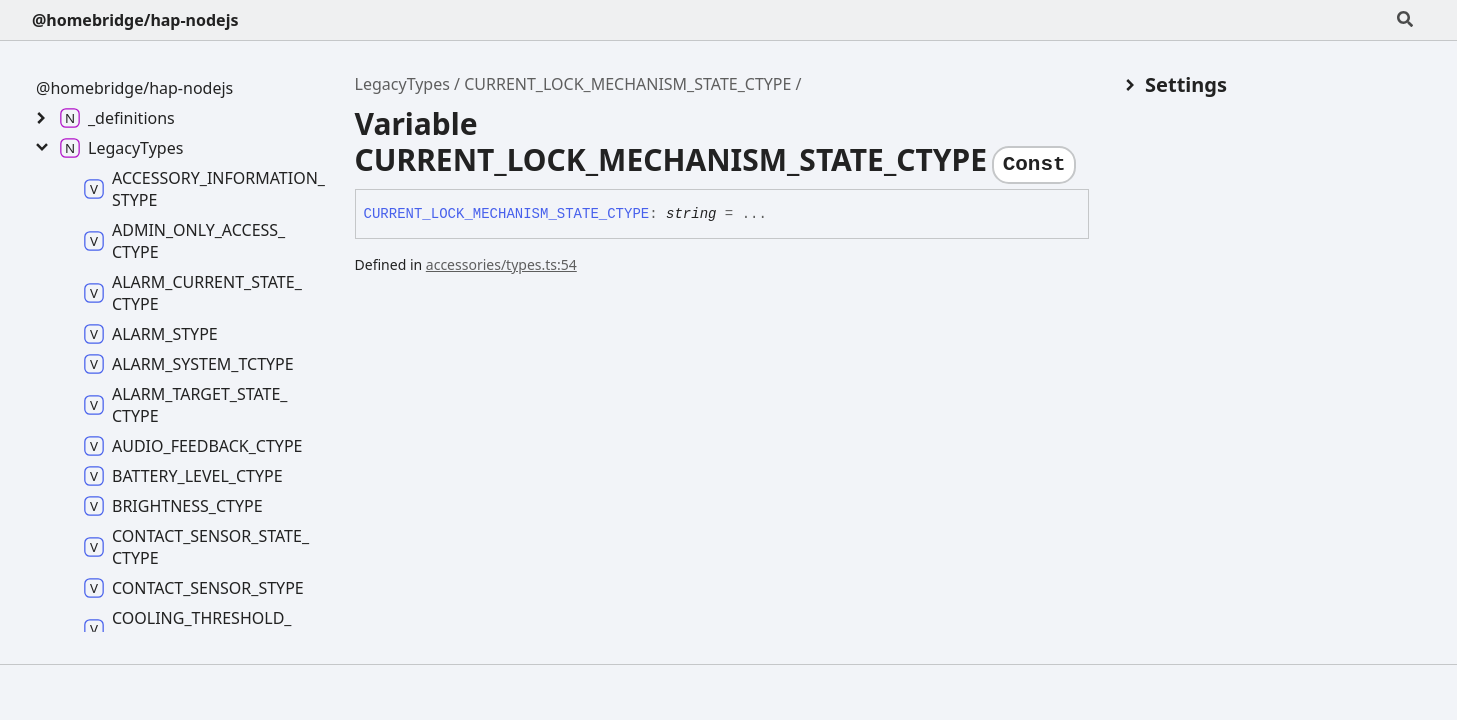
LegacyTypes (402, 84)
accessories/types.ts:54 (501, 264)
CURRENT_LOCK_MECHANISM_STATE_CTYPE (627, 84)
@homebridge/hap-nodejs (135, 20)
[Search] (1405, 20)
